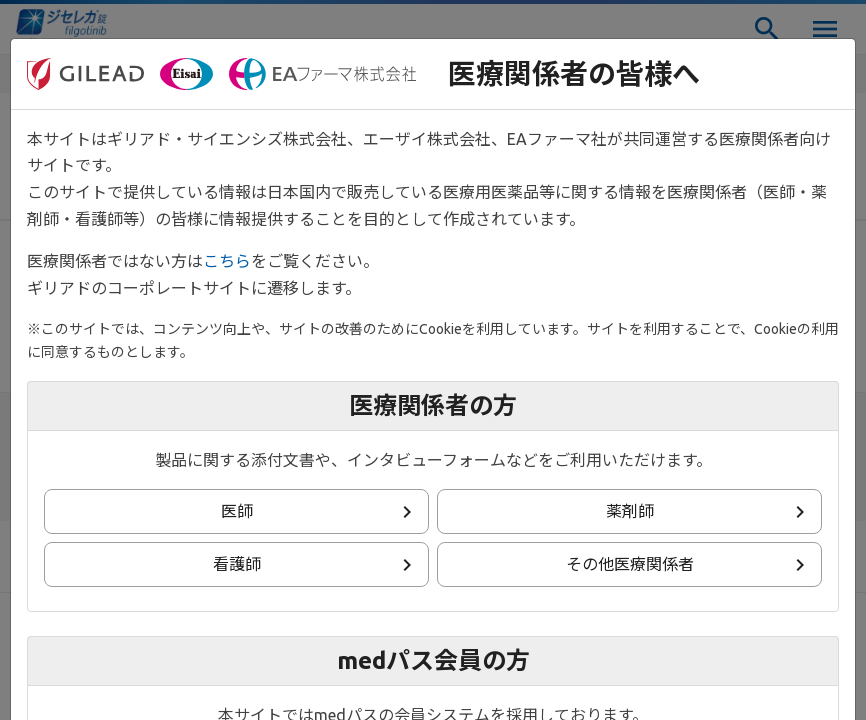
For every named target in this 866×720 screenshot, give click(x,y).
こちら (227, 261)
